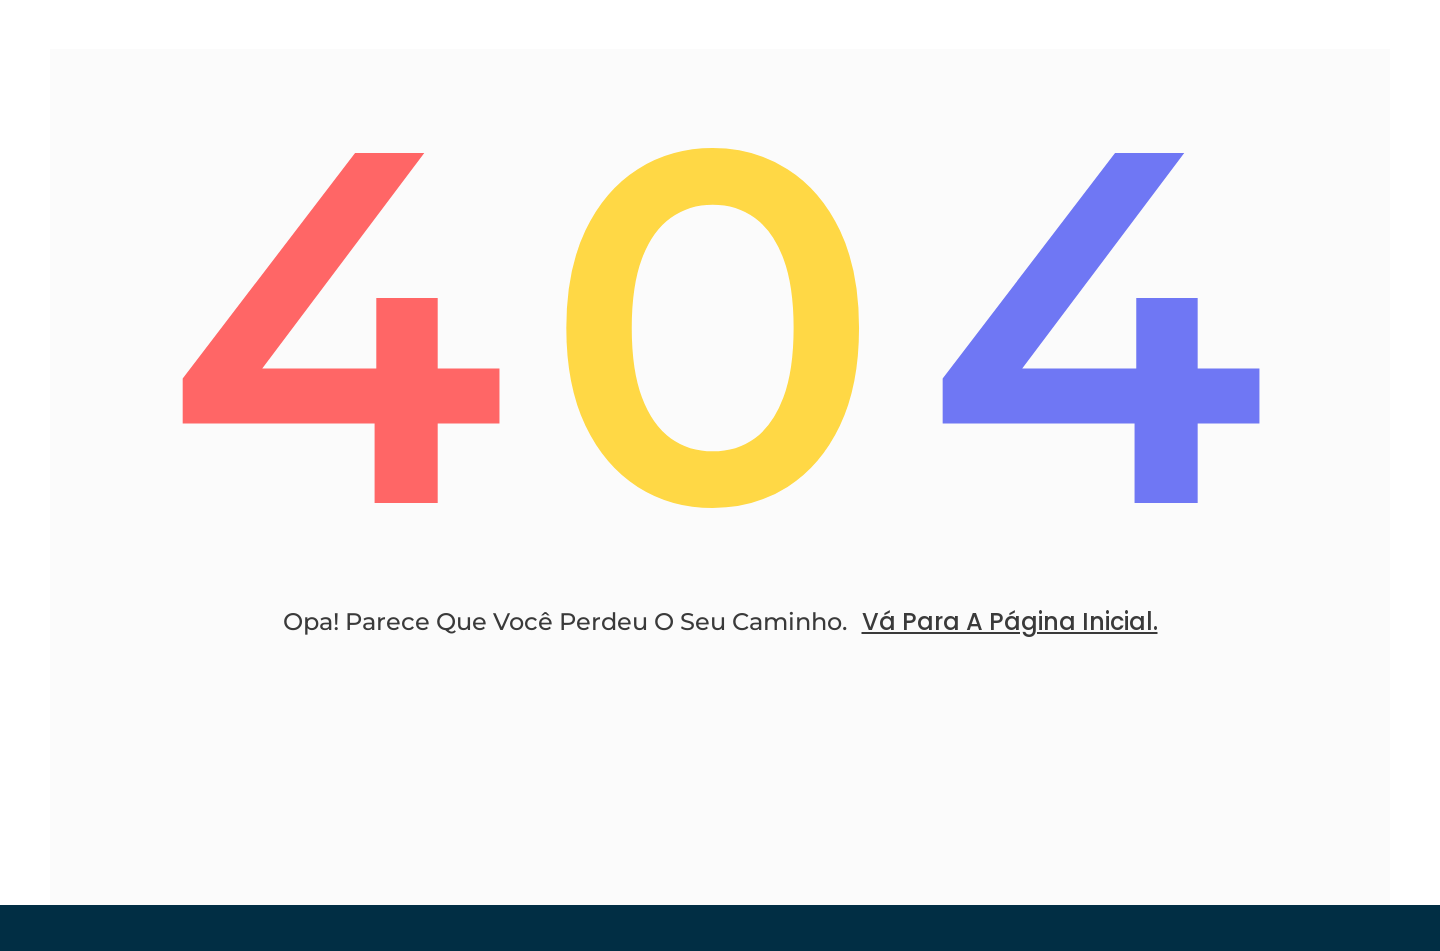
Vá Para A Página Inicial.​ (1010, 621)
